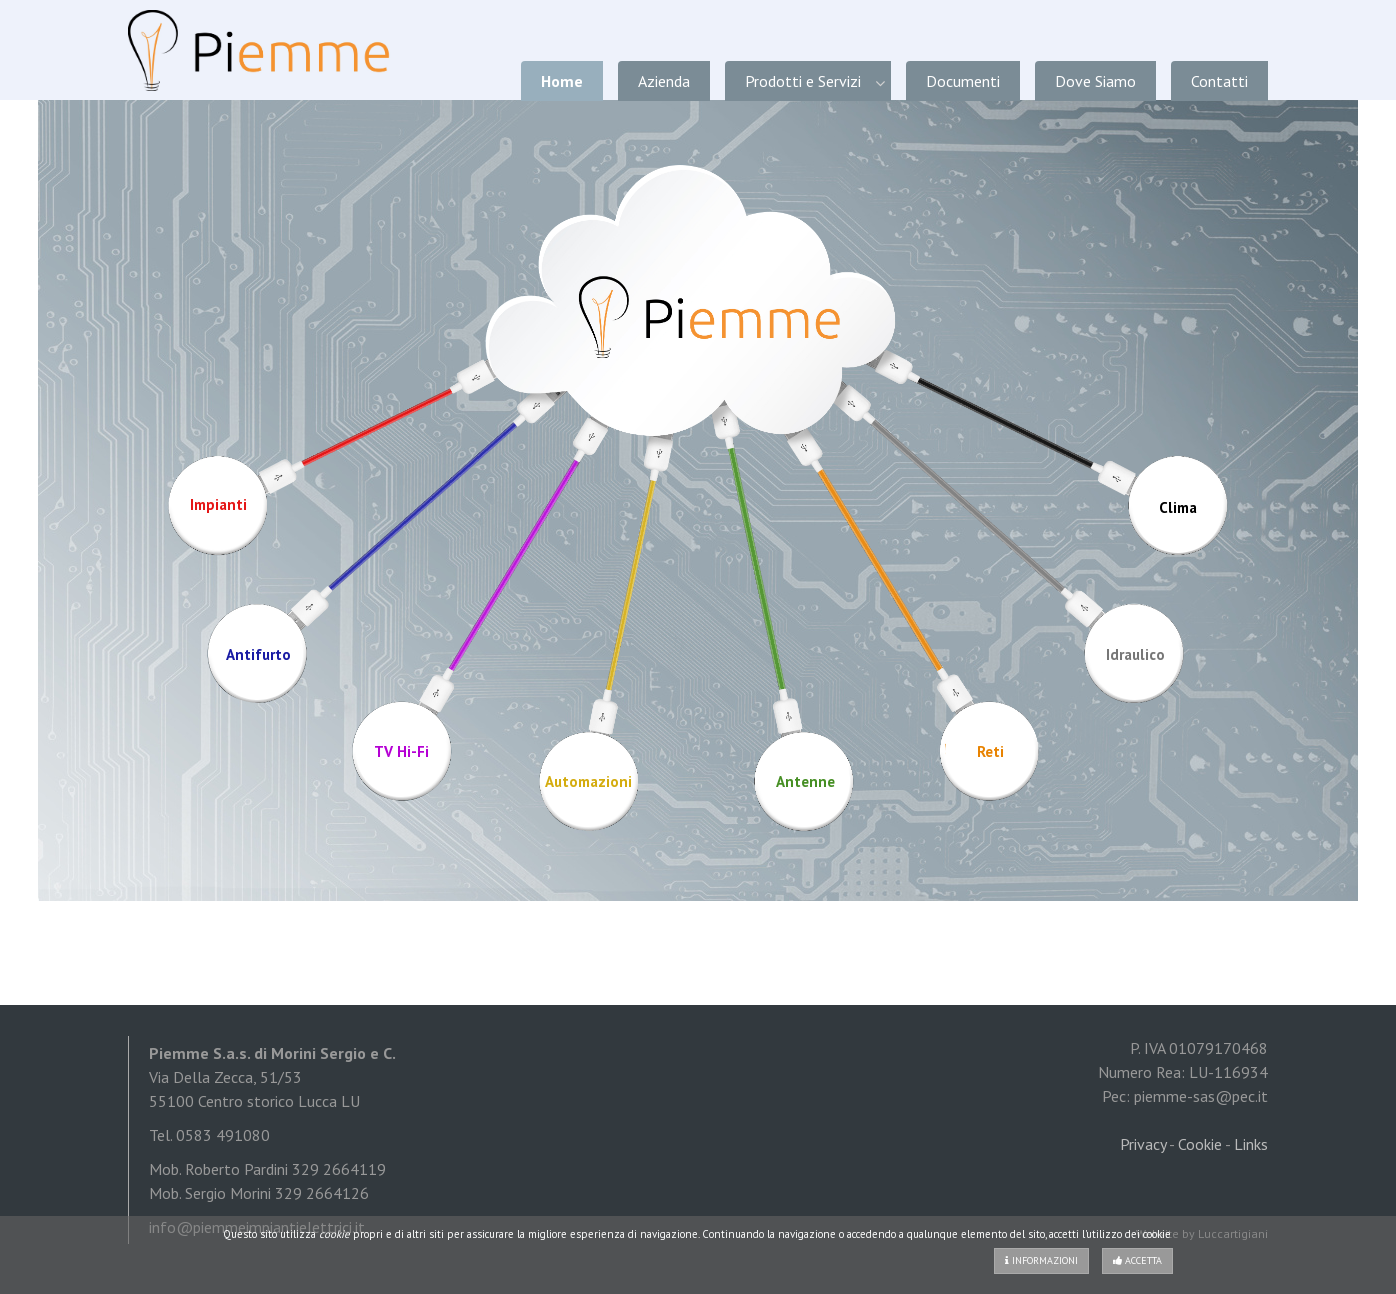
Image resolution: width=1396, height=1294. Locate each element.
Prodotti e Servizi (803, 81)
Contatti (1219, 81)
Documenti (963, 81)
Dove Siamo (1095, 81)
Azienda (664, 81)
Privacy (1143, 1144)
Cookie (1200, 1144)
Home (562, 81)
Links (1251, 1144)
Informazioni (1041, 1260)
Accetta (1137, 1260)
